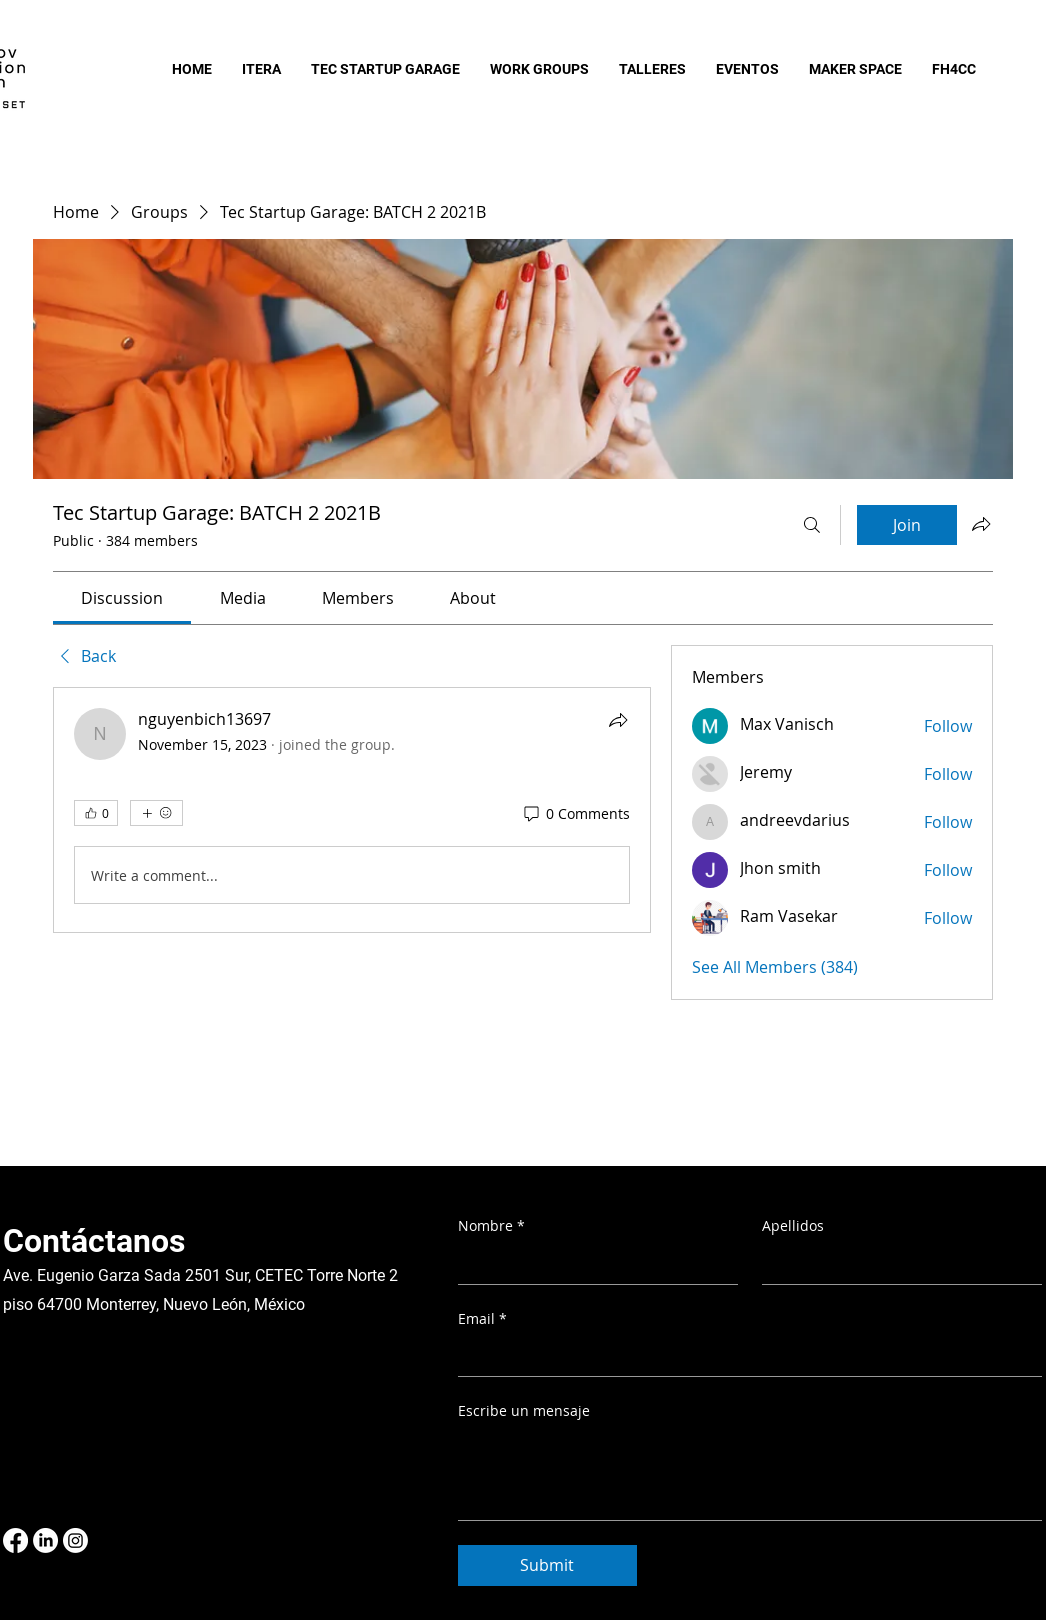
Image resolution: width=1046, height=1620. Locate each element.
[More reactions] (156, 813)
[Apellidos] (896, 1264)
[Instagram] (75, 1540)
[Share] (618, 720)
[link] (122, 598)
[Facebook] (15, 1540)
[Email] (744, 1356)
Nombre (491, 1226)
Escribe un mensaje (524, 1410)
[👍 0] (96, 813)
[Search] (812, 525)
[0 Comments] (575, 814)
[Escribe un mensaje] (750, 1474)
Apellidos (793, 1225)
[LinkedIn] (45, 1540)
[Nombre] (592, 1264)
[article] (352, 810)
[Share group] (981, 524)
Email (482, 1319)
